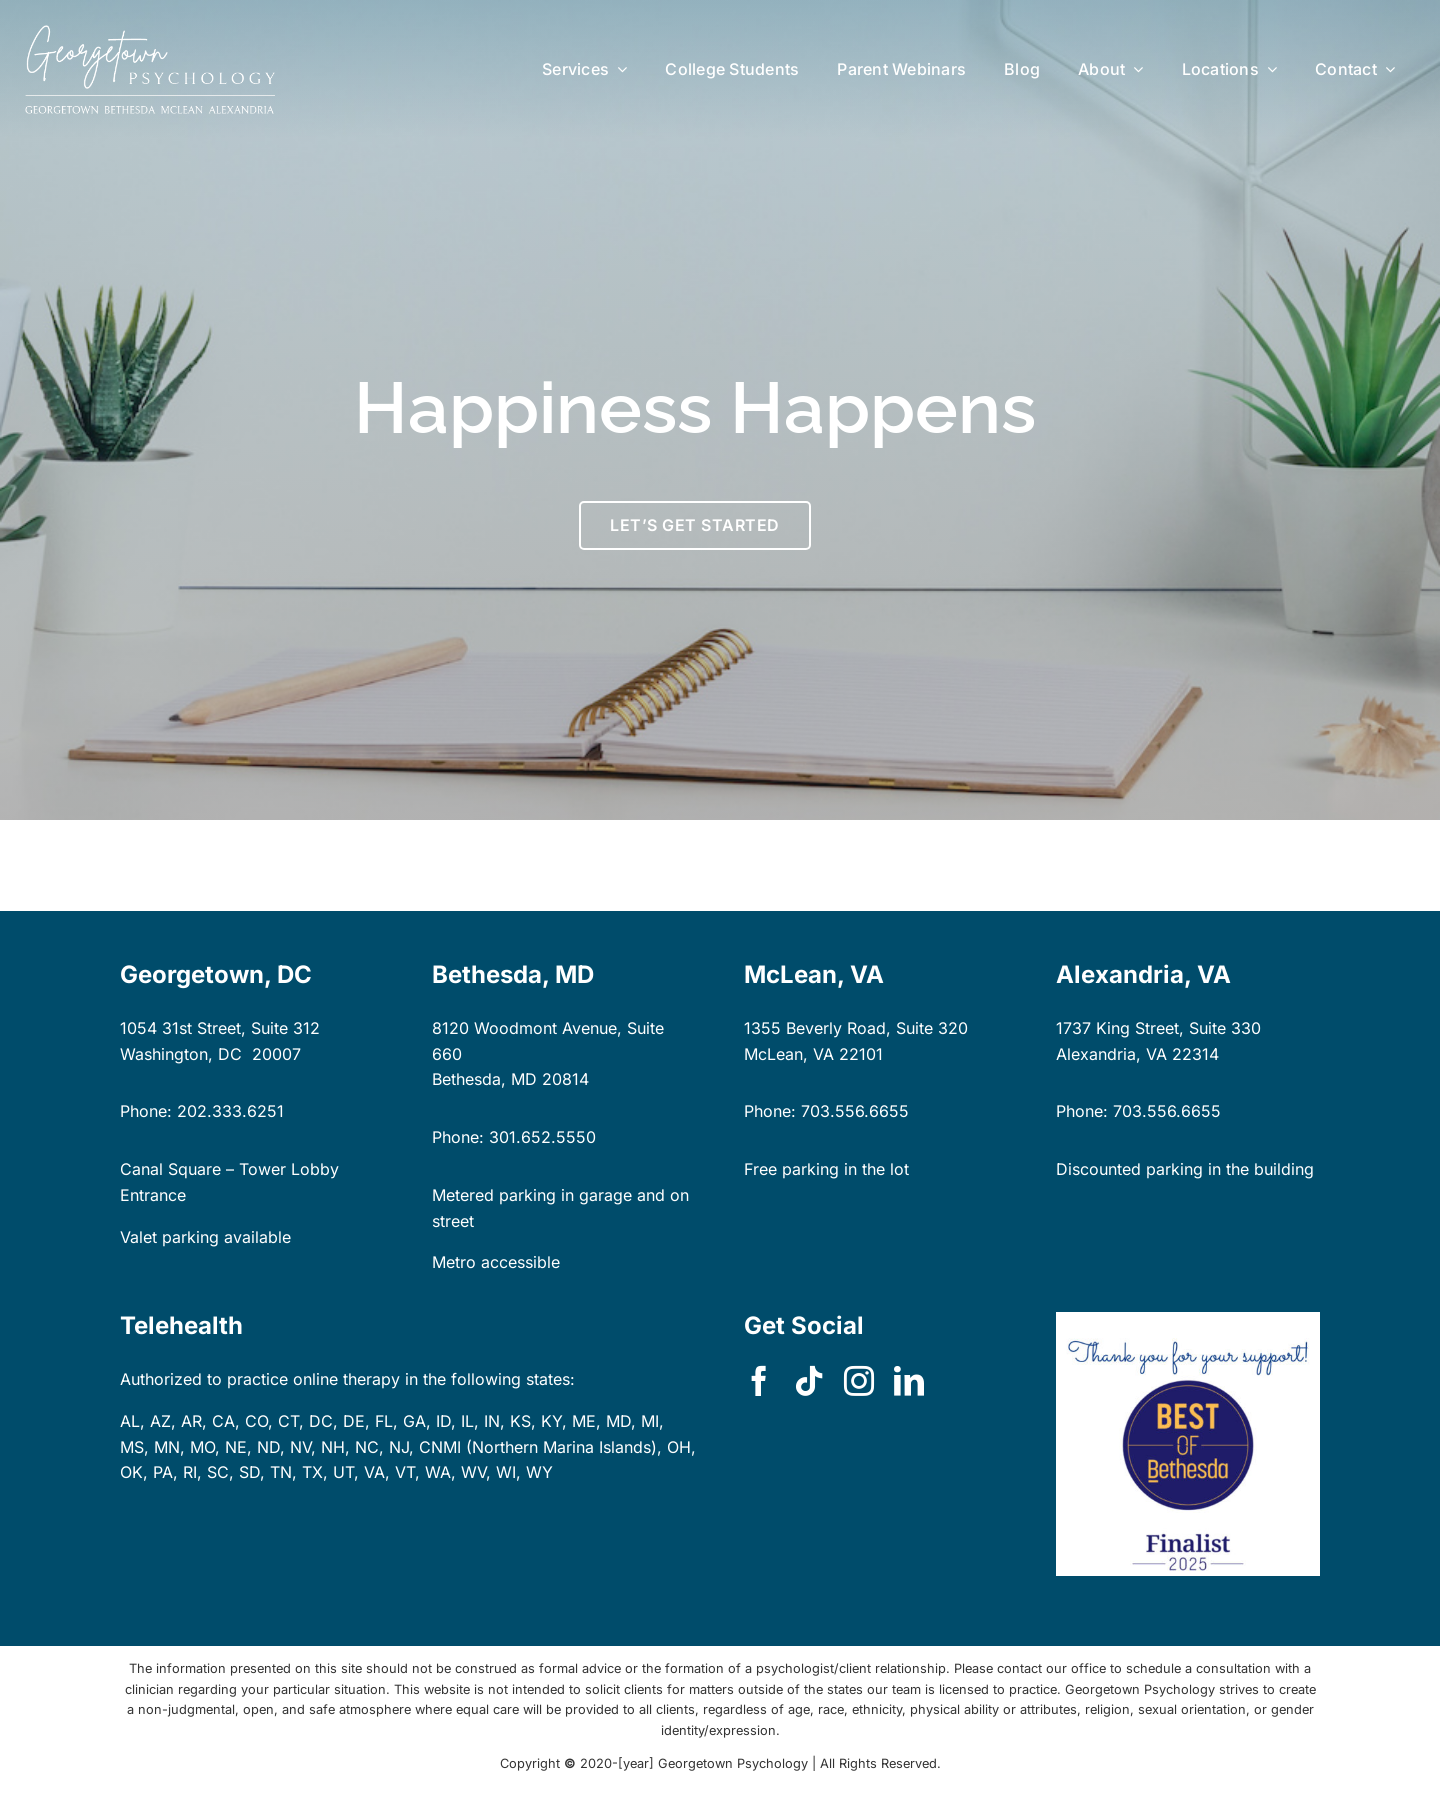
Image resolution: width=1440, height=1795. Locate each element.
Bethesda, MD (484, 1079)
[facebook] (759, 1381)
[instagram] (859, 1381)
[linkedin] (909, 1381)
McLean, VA (789, 1054)
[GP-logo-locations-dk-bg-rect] (150, 33)
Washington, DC (181, 1054)
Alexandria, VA (1111, 1054)
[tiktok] (809, 1381)
